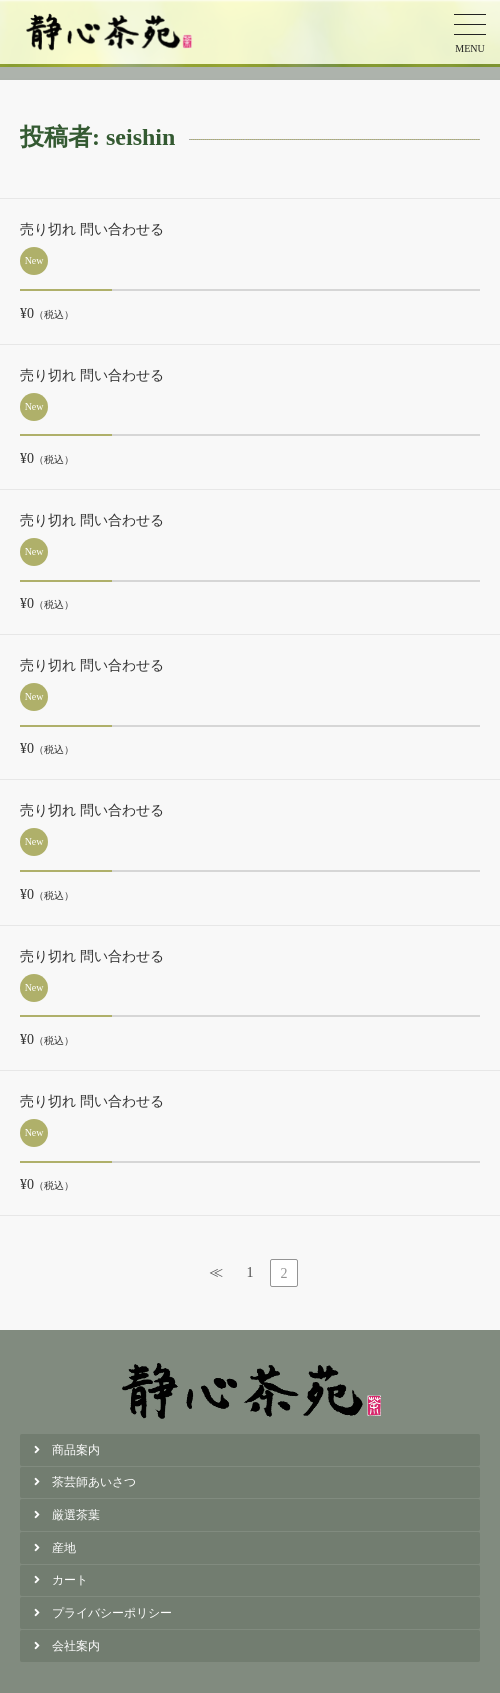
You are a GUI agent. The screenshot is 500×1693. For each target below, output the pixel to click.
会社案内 (76, 1646)
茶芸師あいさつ (94, 1482)
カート (70, 1580)
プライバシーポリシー (112, 1613)
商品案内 (76, 1450)
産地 (64, 1548)
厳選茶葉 (76, 1515)
